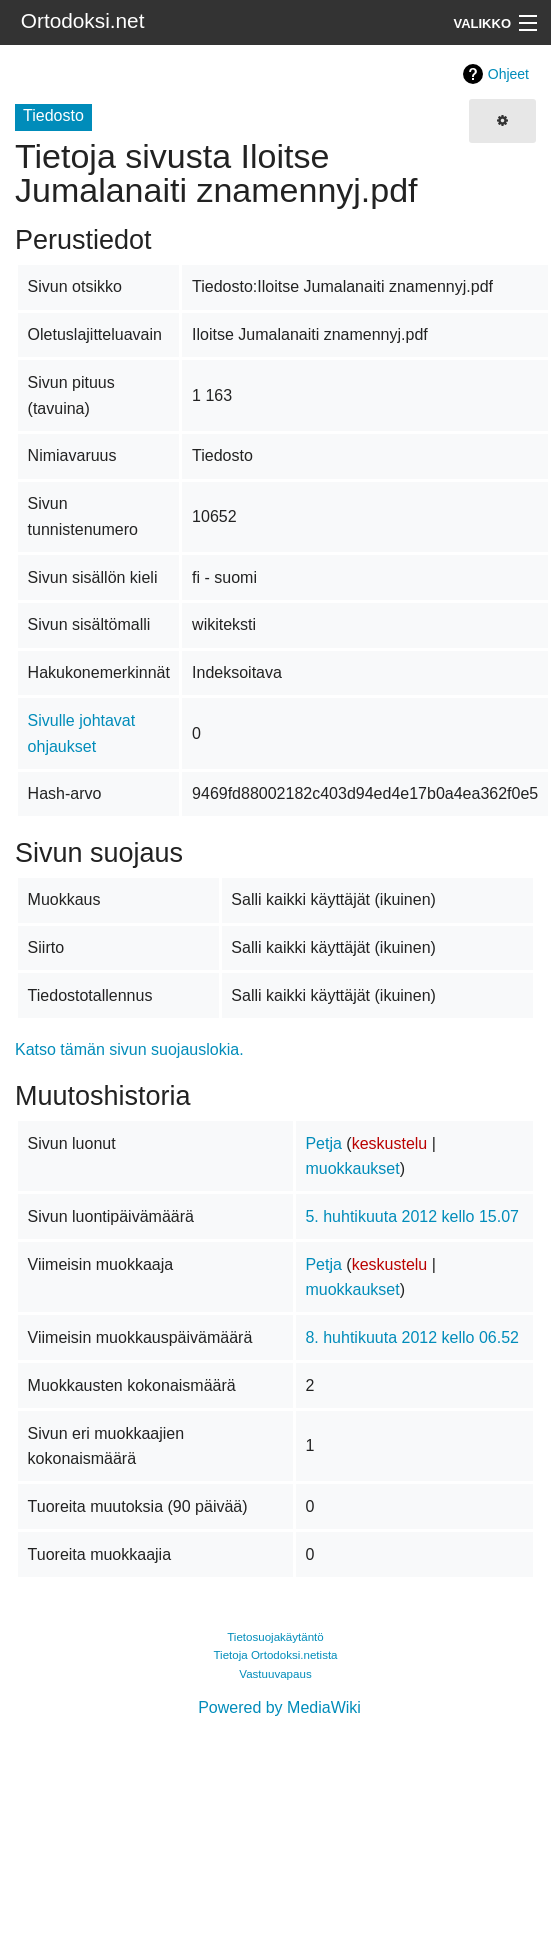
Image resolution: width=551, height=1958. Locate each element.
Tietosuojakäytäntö (275, 1637)
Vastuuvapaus (275, 1674)
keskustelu (390, 1143)
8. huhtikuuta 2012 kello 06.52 (412, 1337)
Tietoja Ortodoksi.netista (275, 1655)
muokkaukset (352, 1168)
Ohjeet (508, 74)
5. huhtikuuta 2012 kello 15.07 (412, 1216)
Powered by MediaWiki (279, 1707)
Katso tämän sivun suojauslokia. (129, 1049)
